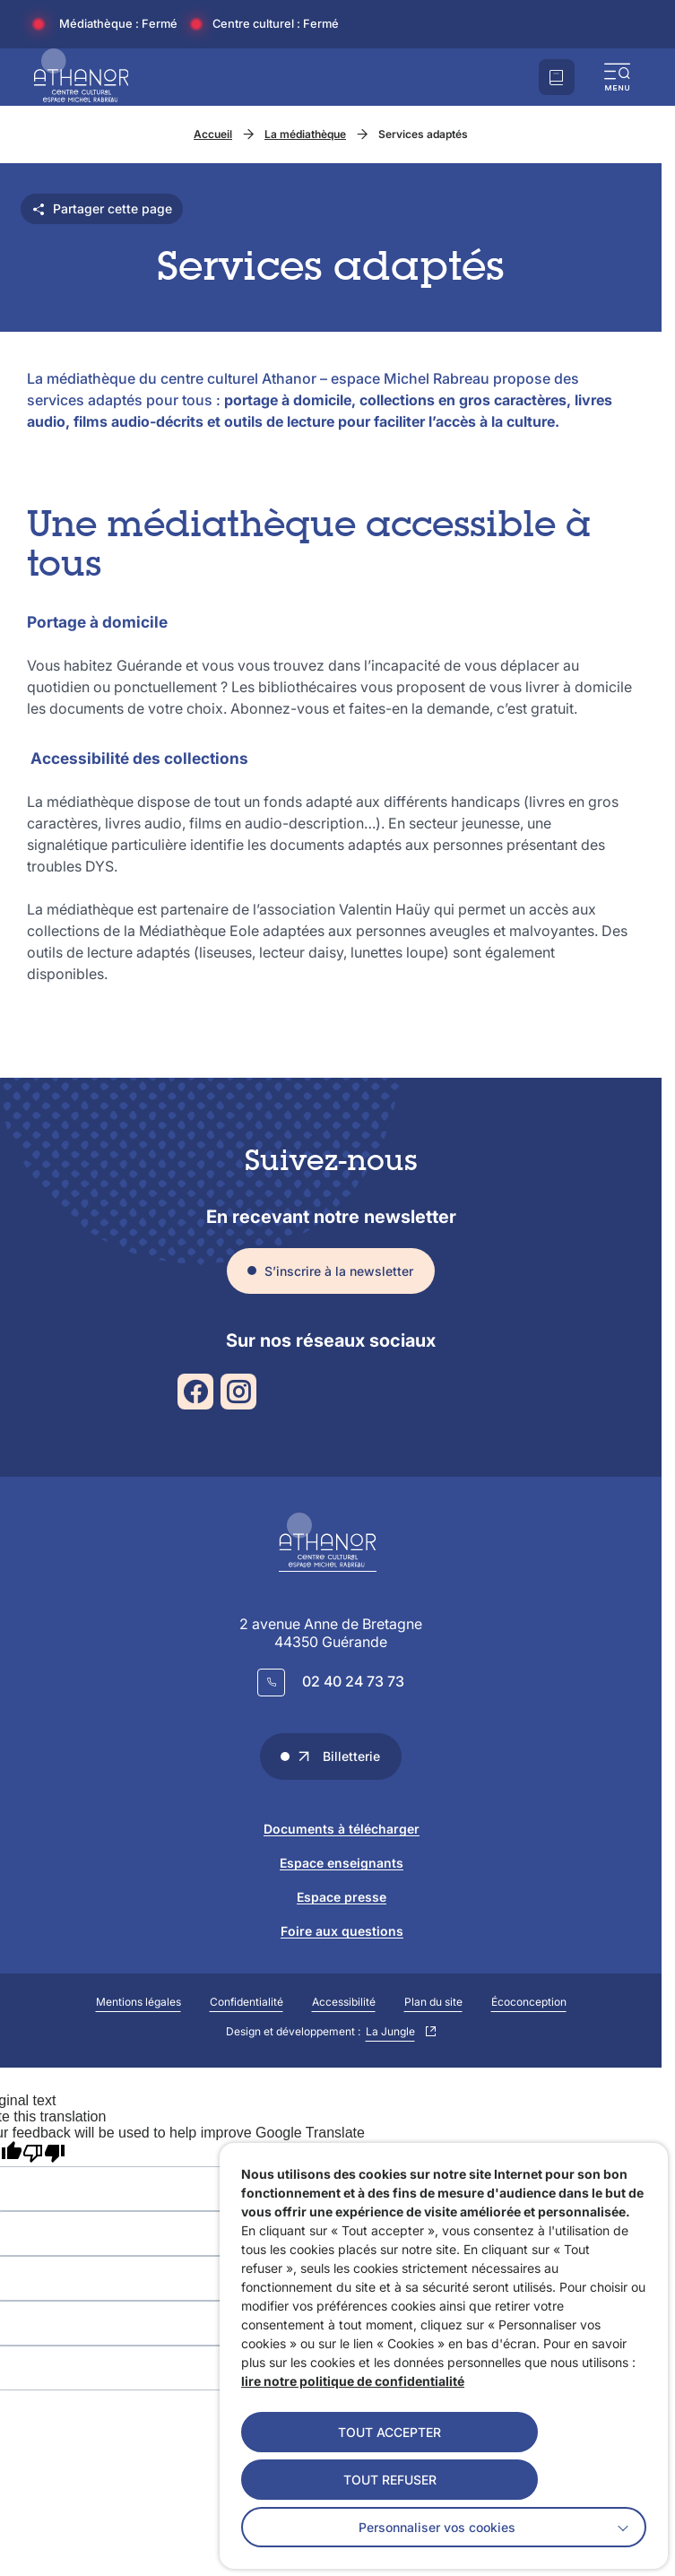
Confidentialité (246, 2001)
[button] (617, 77)
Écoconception (529, 2001)
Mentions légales (138, 2001)
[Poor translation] (43, 2153)
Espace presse (341, 1896)
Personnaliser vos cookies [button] (437, 2527)
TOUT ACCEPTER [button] (389, 2432)
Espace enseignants (341, 1862)
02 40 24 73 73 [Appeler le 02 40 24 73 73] (353, 1681)
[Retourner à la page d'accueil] (331, 1542)
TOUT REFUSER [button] (390, 2479)
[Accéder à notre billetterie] (557, 77)
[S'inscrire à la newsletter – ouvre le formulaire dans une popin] (331, 1271)
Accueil (213, 134)
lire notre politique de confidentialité (352, 2381)
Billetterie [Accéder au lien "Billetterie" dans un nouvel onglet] (339, 1756)
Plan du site (433, 2001)
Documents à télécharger (342, 1828)
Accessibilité (344, 2001)
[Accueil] (81, 77)
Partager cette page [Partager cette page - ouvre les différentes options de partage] (101, 208)
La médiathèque (305, 134)
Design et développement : (326, 2032)
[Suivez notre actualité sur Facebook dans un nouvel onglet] (195, 1391)
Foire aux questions (342, 1931)
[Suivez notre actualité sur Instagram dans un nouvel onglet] (238, 1391)
